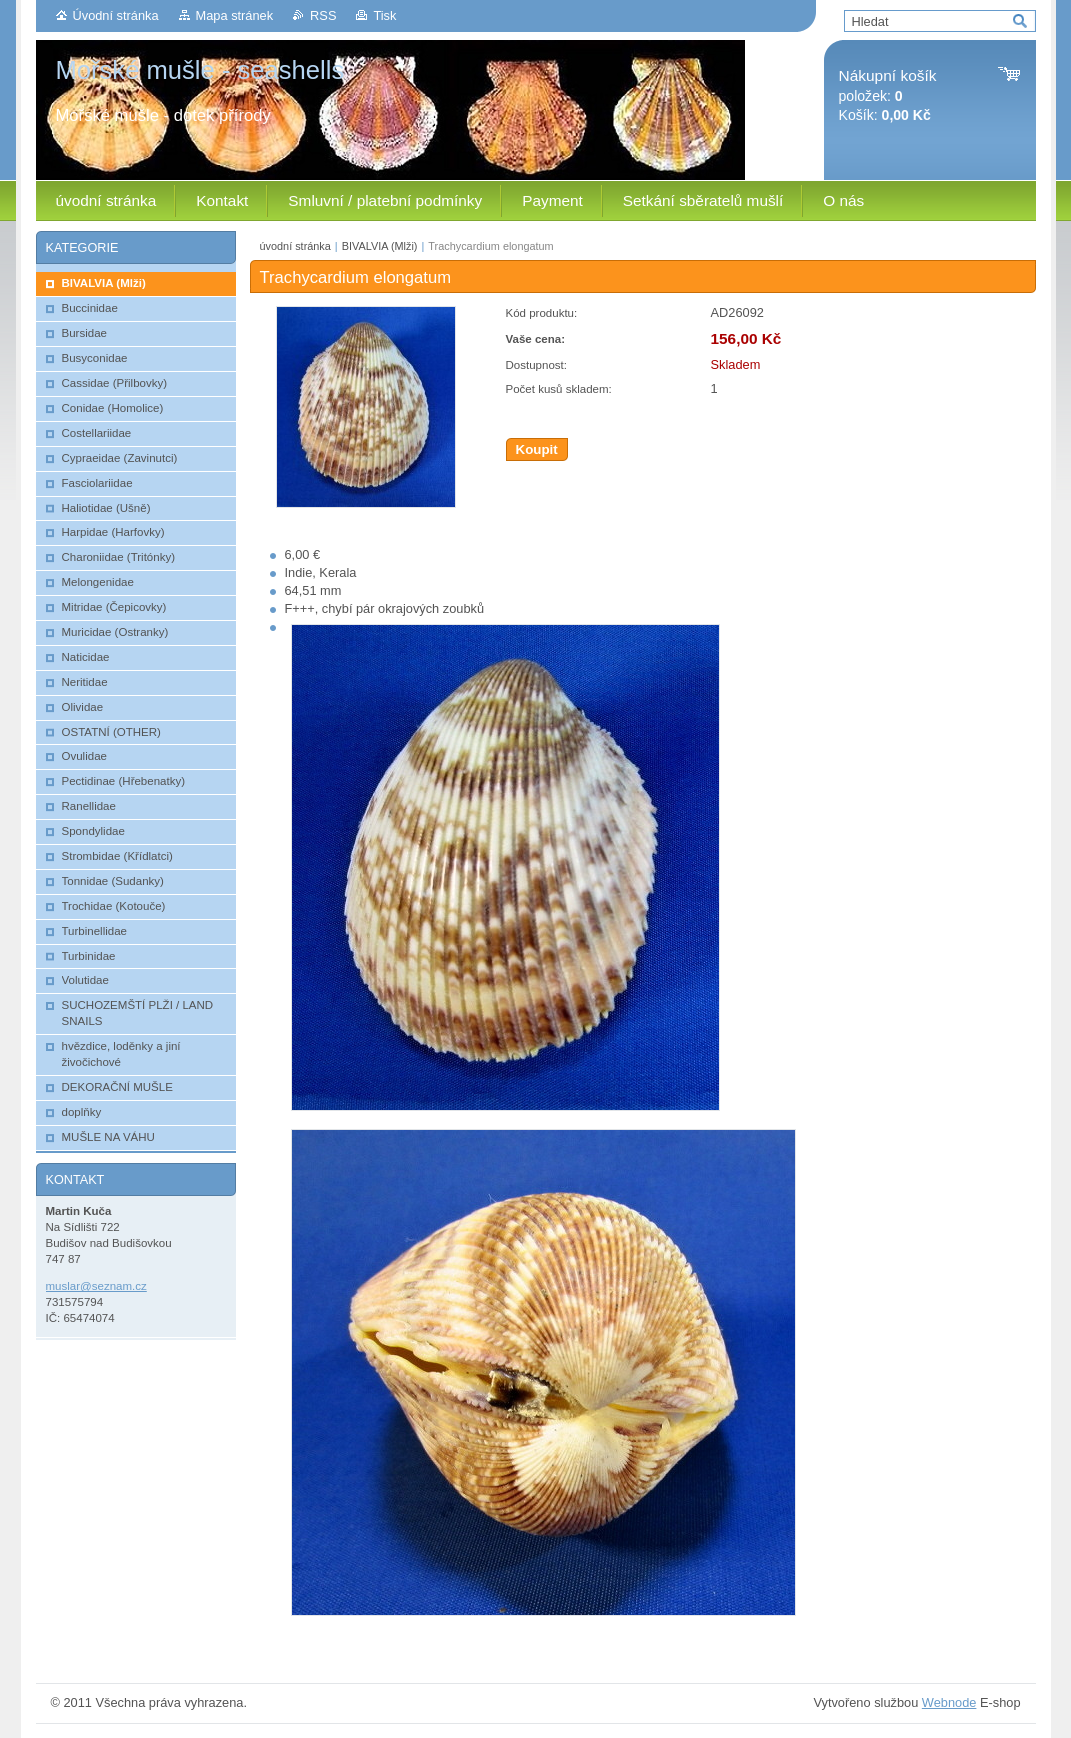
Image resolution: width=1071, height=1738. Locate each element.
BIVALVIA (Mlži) (380, 246)
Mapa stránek (235, 15)
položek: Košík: (888, 95)
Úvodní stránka (116, 15)
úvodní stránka (295, 246)
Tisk (384, 15)
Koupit (537, 449)
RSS (323, 15)
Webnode (949, 1702)
